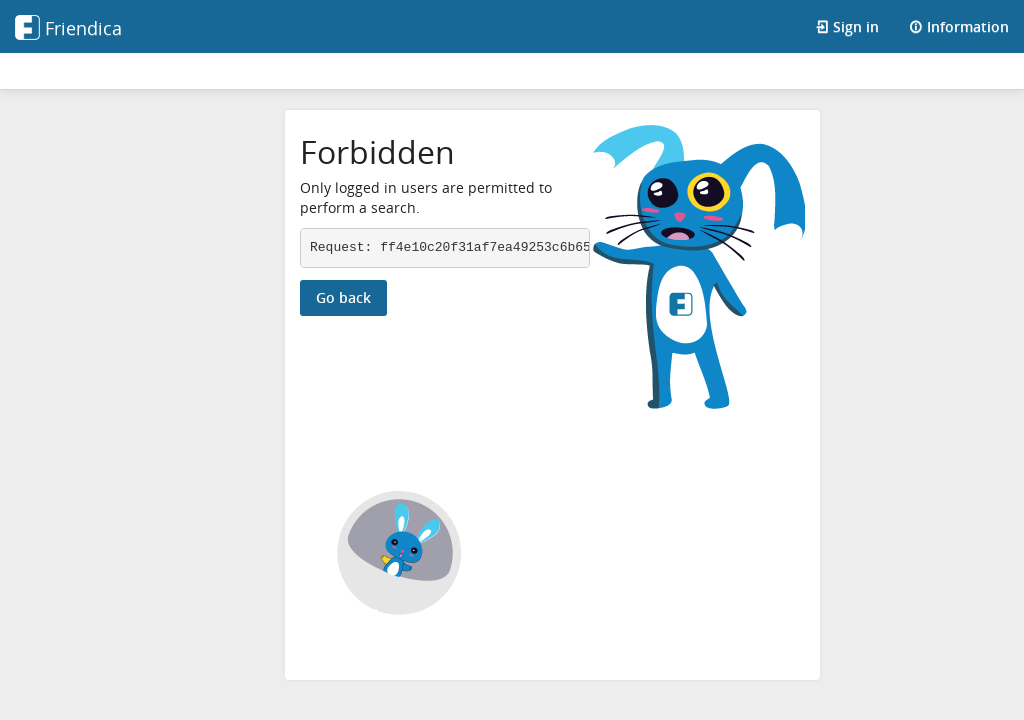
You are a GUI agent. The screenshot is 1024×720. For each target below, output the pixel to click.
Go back (343, 297)
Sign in (847, 26)
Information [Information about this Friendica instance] (959, 26)
